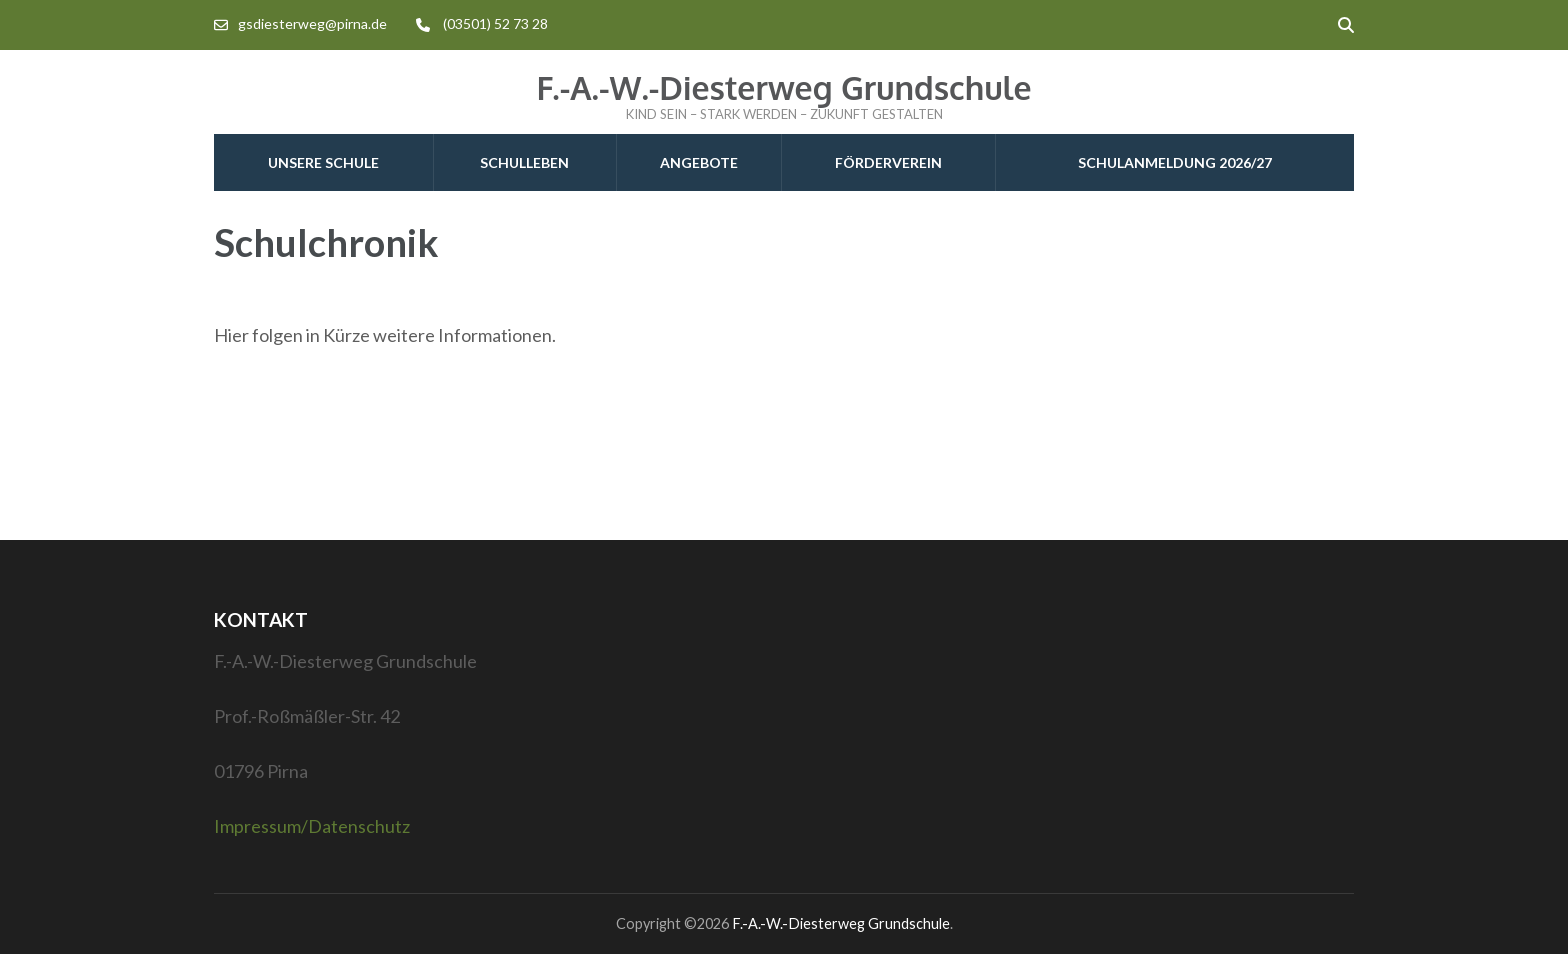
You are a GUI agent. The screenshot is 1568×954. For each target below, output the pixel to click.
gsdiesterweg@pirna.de (312, 23)
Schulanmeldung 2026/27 (1175, 162)
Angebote (699, 162)
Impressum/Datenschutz (312, 826)
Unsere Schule (323, 162)
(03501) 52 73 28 (495, 23)
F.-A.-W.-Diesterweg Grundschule (783, 87)
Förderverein (888, 162)
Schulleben (524, 162)
